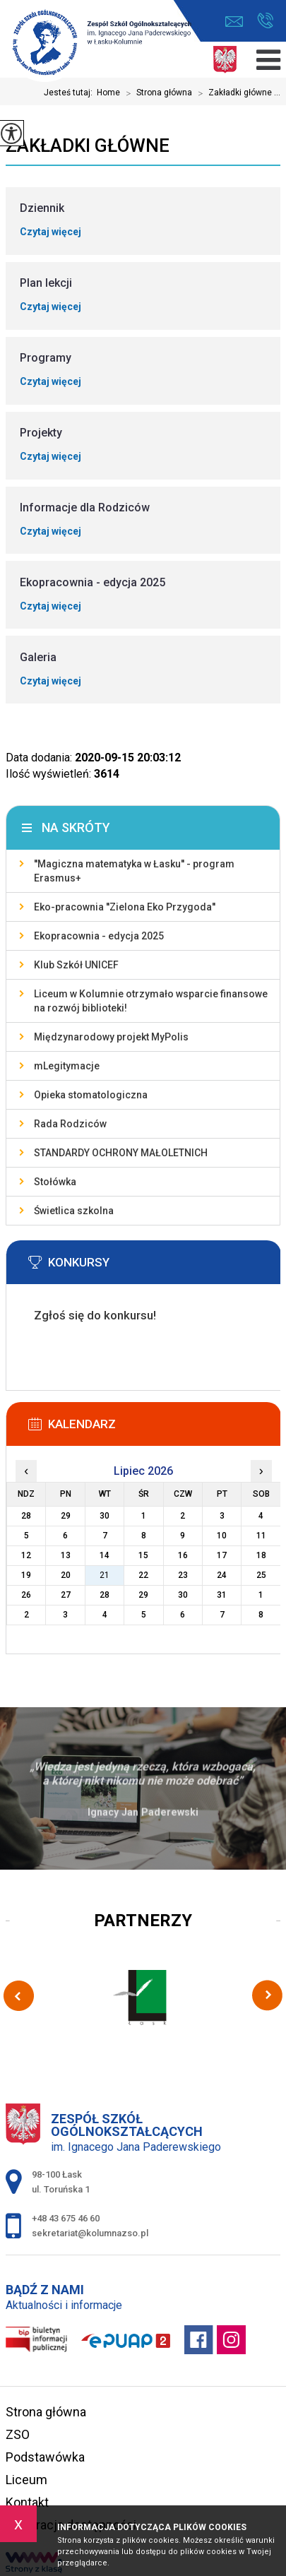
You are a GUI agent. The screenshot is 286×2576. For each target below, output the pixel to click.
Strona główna (156, 93)
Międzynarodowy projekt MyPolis (111, 1037)
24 (222, 1575)
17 (222, 1555)
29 (143, 1595)
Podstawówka (45, 2457)
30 (183, 1595)
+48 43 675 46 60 (265, 20)
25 (261, 1575)
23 (183, 1575)
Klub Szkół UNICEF (76, 965)
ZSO (18, 2434)
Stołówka (55, 1181)
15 (143, 1555)
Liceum (26, 2479)
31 (222, 1595)
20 (66, 1575)
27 (66, 1595)
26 (26, 1595)
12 (26, 1555)
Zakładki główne (87, 145)
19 (26, 1575)
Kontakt (27, 2502)
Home (108, 92)
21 (104, 1575)
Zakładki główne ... (236, 93)
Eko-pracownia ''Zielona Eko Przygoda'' (124, 907)
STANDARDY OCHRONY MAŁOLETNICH (121, 1152)
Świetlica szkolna (74, 1210)
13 (66, 1555)
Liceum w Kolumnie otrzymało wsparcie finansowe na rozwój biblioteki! (151, 1001)
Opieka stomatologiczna (91, 1094)
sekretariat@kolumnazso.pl (234, 21)
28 (104, 1595)
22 (143, 1575)
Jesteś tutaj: (70, 92)
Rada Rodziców (70, 1123)
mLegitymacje (67, 1066)
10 (222, 1536)
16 (183, 1555)
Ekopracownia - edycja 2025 (99, 936)
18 (261, 1555)
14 (104, 1555)
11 (261, 1536)
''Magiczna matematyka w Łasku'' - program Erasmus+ (134, 871)
